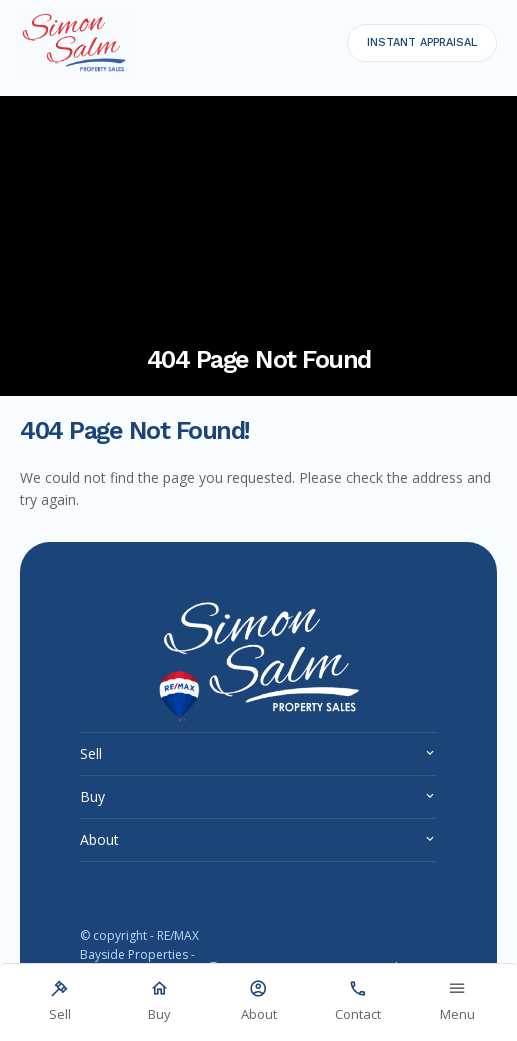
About (99, 839)
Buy (92, 796)
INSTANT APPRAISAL (422, 42)
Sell (91, 753)
